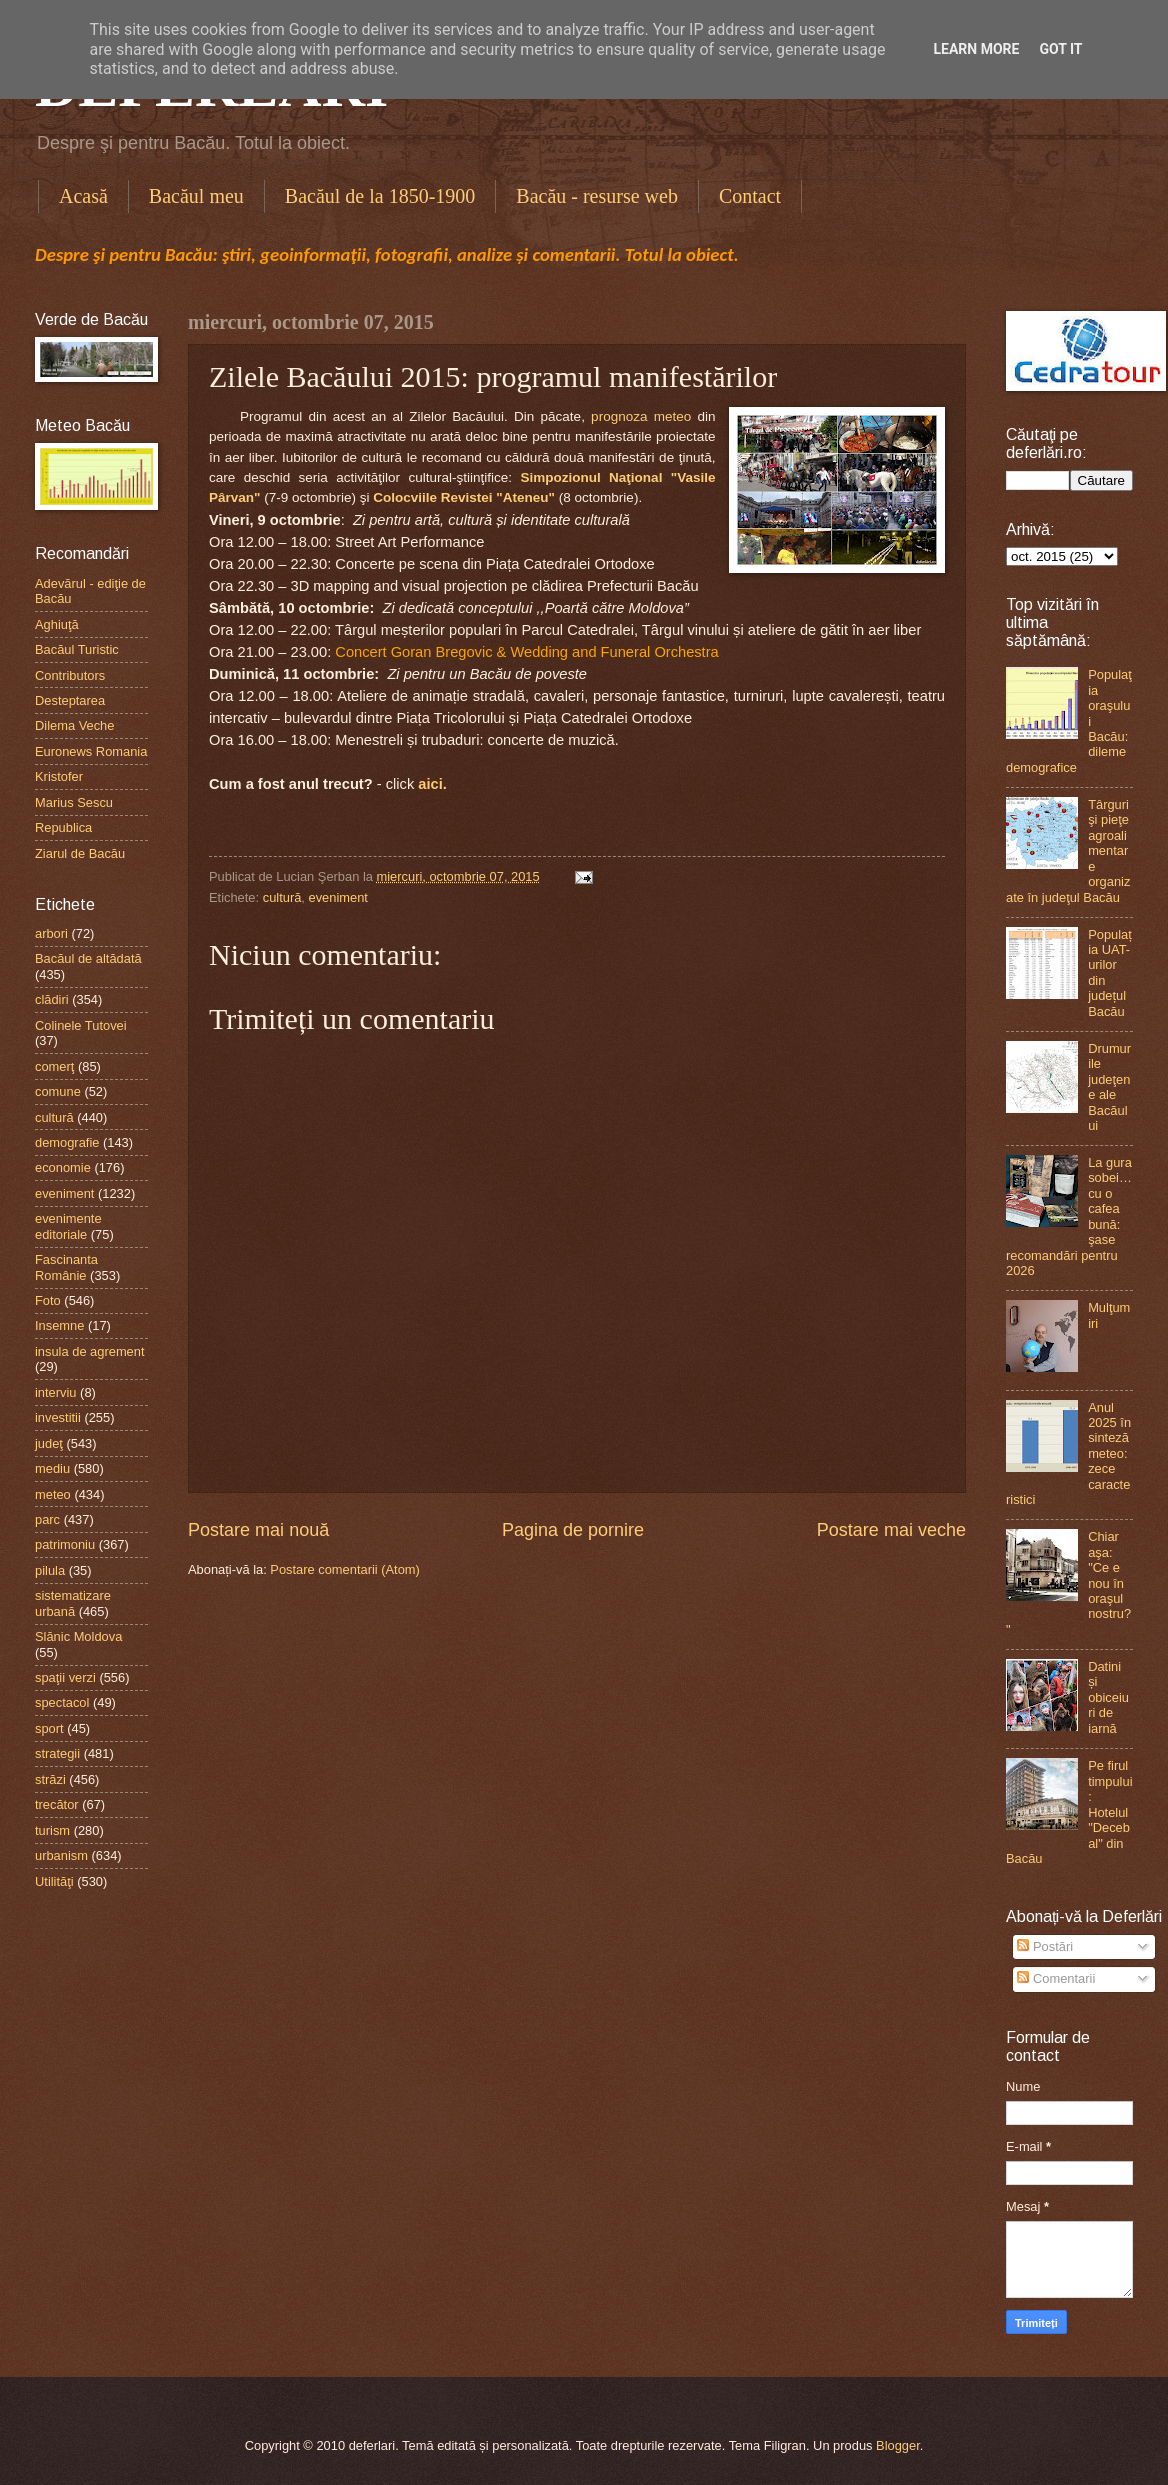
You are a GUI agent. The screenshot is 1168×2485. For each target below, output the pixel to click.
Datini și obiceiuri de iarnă (1108, 1697)
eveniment (338, 897)
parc (47, 1519)
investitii (58, 1417)
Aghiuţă (57, 624)
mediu (52, 1468)
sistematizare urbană (73, 1603)
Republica (63, 827)
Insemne (59, 1325)
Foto (48, 1300)
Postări (1045, 1946)
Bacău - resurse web (597, 196)
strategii (57, 1753)
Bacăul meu (196, 196)
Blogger (898, 2445)
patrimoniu (65, 1544)
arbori (51, 933)
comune (58, 1091)
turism (52, 1830)
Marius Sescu (74, 802)
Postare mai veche (891, 1530)
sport (49, 1728)
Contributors (70, 675)
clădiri (52, 999)
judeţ (49, 1443)
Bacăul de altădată (88, 958)
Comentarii (1056, 1978)
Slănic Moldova (78, 1636)
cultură (282, 897)
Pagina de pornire (573, 1530)
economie (63, 1167)
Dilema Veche (74, 725)
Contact (750, 196)
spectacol (62, 1702)
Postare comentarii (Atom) (345, 1569)
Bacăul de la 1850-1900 (380, 196)
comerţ (54, 1066)
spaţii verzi (65, 1677)
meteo (53, 1494)
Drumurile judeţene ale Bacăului (1109, 1087)
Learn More (976, 49)
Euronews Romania (91, 751)
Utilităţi (54, 1881)
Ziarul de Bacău (80, 853)
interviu (56, 1392)
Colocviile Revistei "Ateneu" (464, 497)
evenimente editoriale (68, 1226)
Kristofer (59, 776)
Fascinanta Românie (66, 1267)
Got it (1060, 49)
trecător (57, 1804)
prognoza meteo (641, 416)
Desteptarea (70, 700)
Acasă (83, 196)
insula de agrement (90, 1351)
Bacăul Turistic (77, 649)
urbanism (61, 1855)
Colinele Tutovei (81, 1025)
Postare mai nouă (258, 1530)
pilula (50, 1570)
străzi (50, 1779)
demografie (67, 1142)
